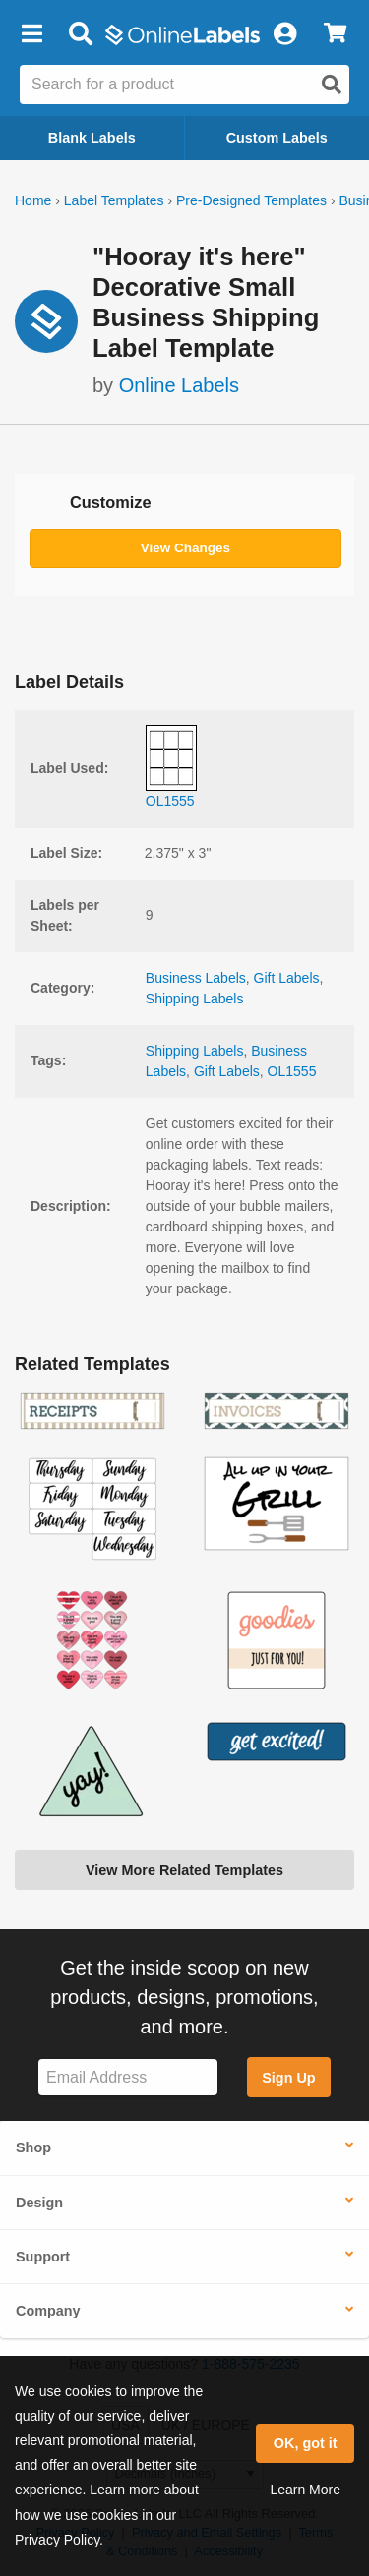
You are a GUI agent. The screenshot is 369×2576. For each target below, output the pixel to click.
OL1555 (292, 1071)
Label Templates (114, 200)
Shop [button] (33, 2147)
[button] (31, 34)
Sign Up (288, 2078)
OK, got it (306, 2443)
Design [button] (39, 2202)
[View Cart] (335, 34)
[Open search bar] (80, 34)
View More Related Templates (184, 1870)
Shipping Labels (195, 998)
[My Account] (284, 34)
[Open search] (331, 84)
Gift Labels (287, 978)
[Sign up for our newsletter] (127, 2077)
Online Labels (179, 385)
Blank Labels (92, 137)
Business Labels (196, 978)
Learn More (305, 2489)
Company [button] (48, 2310)
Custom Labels (277, 137)
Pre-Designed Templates (251, 200)
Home (33, 200)
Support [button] (43, 2256)
